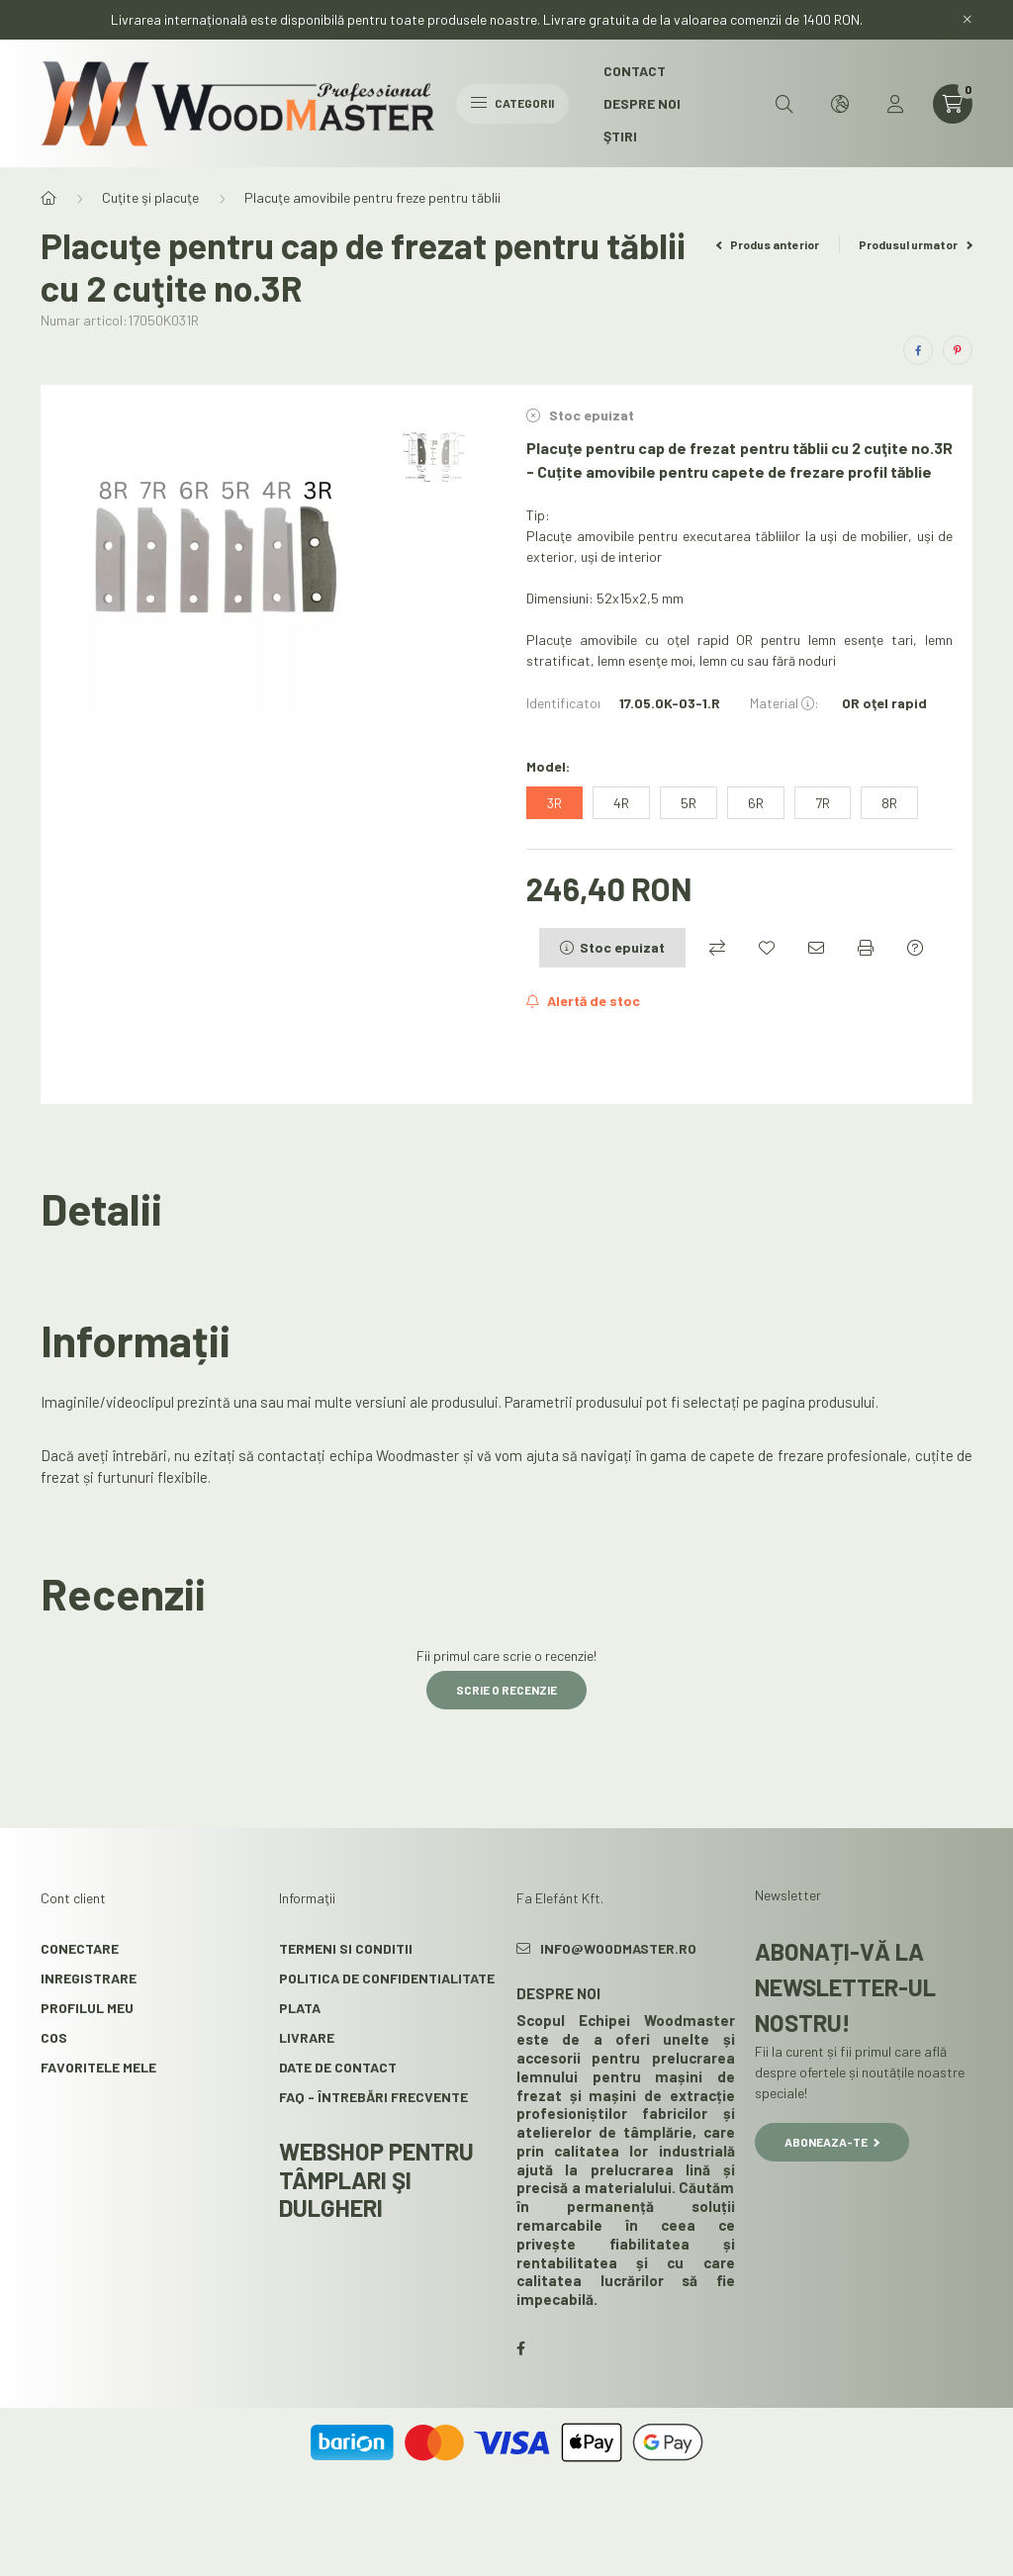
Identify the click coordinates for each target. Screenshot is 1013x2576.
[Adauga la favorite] (766, 947)
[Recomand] (816, 947)
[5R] (688, 802)
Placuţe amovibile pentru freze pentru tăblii (372, 197)
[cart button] (952, 104)
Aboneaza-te (832, 2142)
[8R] (889, 802)
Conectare (80, 1948)
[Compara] (717, 947)
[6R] (755, 802)
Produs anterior (768, 244)
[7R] (822, 802)
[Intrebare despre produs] (915, 947)
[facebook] (918, 350)
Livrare (306, 2037)
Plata (300, 2007)
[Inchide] (967, 20)
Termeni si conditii (346, 1948)
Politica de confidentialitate (387, 1978)
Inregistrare (89, 1978)
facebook (520, 2348)
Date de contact (338, 2067)
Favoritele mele (98, 2067)
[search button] (784, 104)
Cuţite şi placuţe (150, 197)
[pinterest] (957, 350)
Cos (54, 2037)
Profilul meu (87, 2007)
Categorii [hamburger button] (512, 103)
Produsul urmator (915, 244)
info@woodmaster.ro (618, 1948)
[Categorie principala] (48, 198)
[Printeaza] (865, 947)
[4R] (621, 802)
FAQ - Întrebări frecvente (373, 2096)
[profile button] (895, 104)
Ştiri (620, 136)
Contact (634, 70)
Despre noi (642, 103)
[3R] (554, 802)
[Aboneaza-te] (583, 1001)
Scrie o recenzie (506, 1690)
